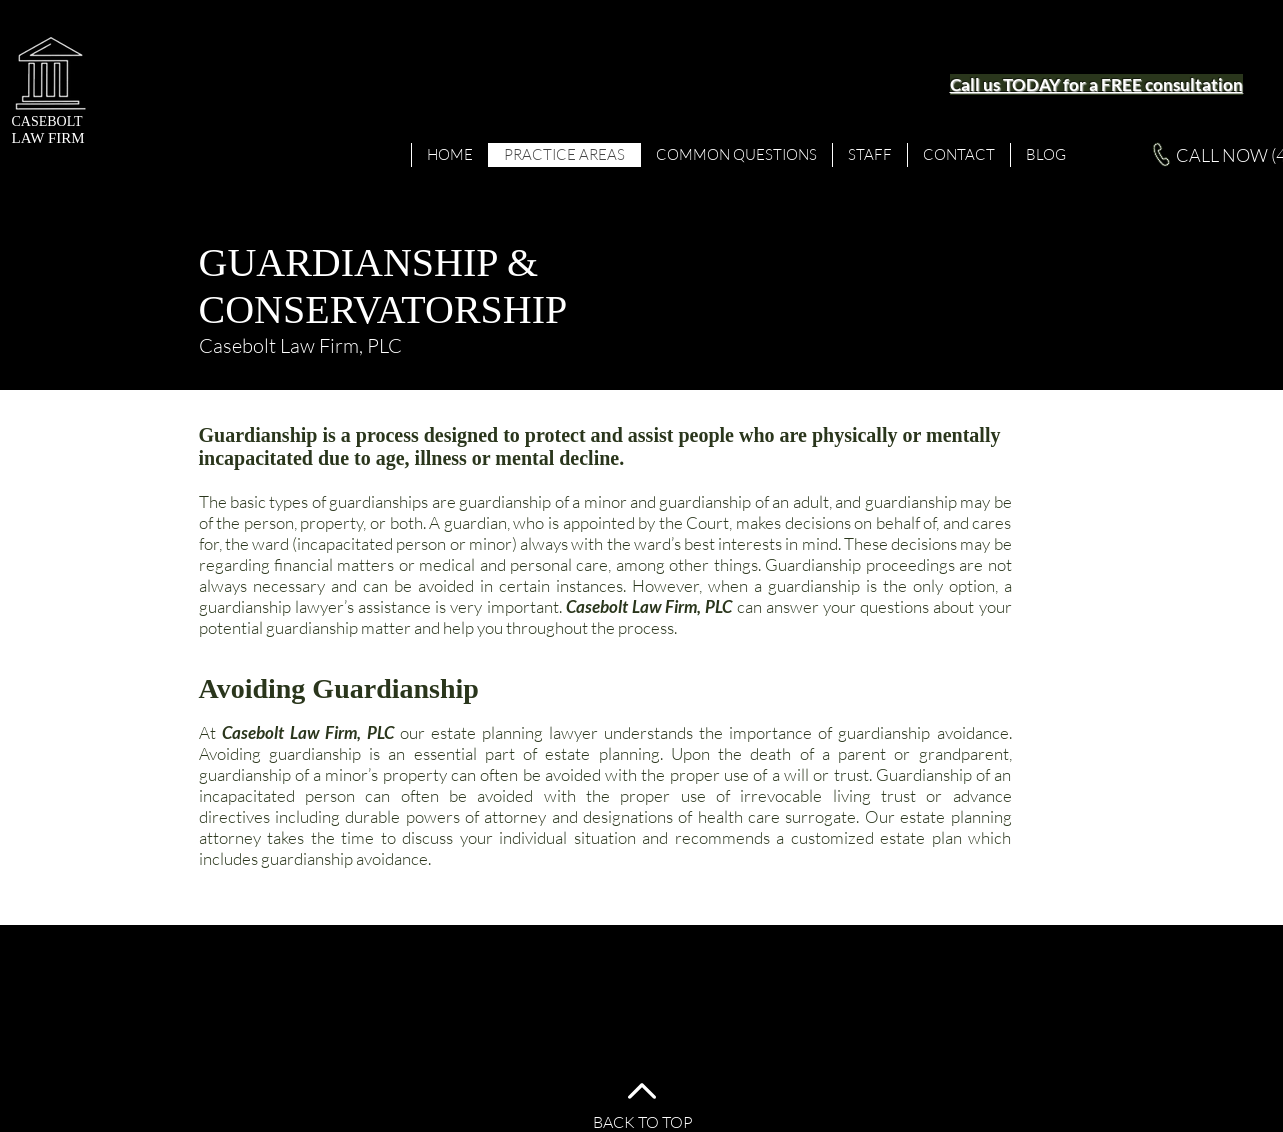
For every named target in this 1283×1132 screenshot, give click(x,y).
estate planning (487, 732)
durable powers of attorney (445, 816)
